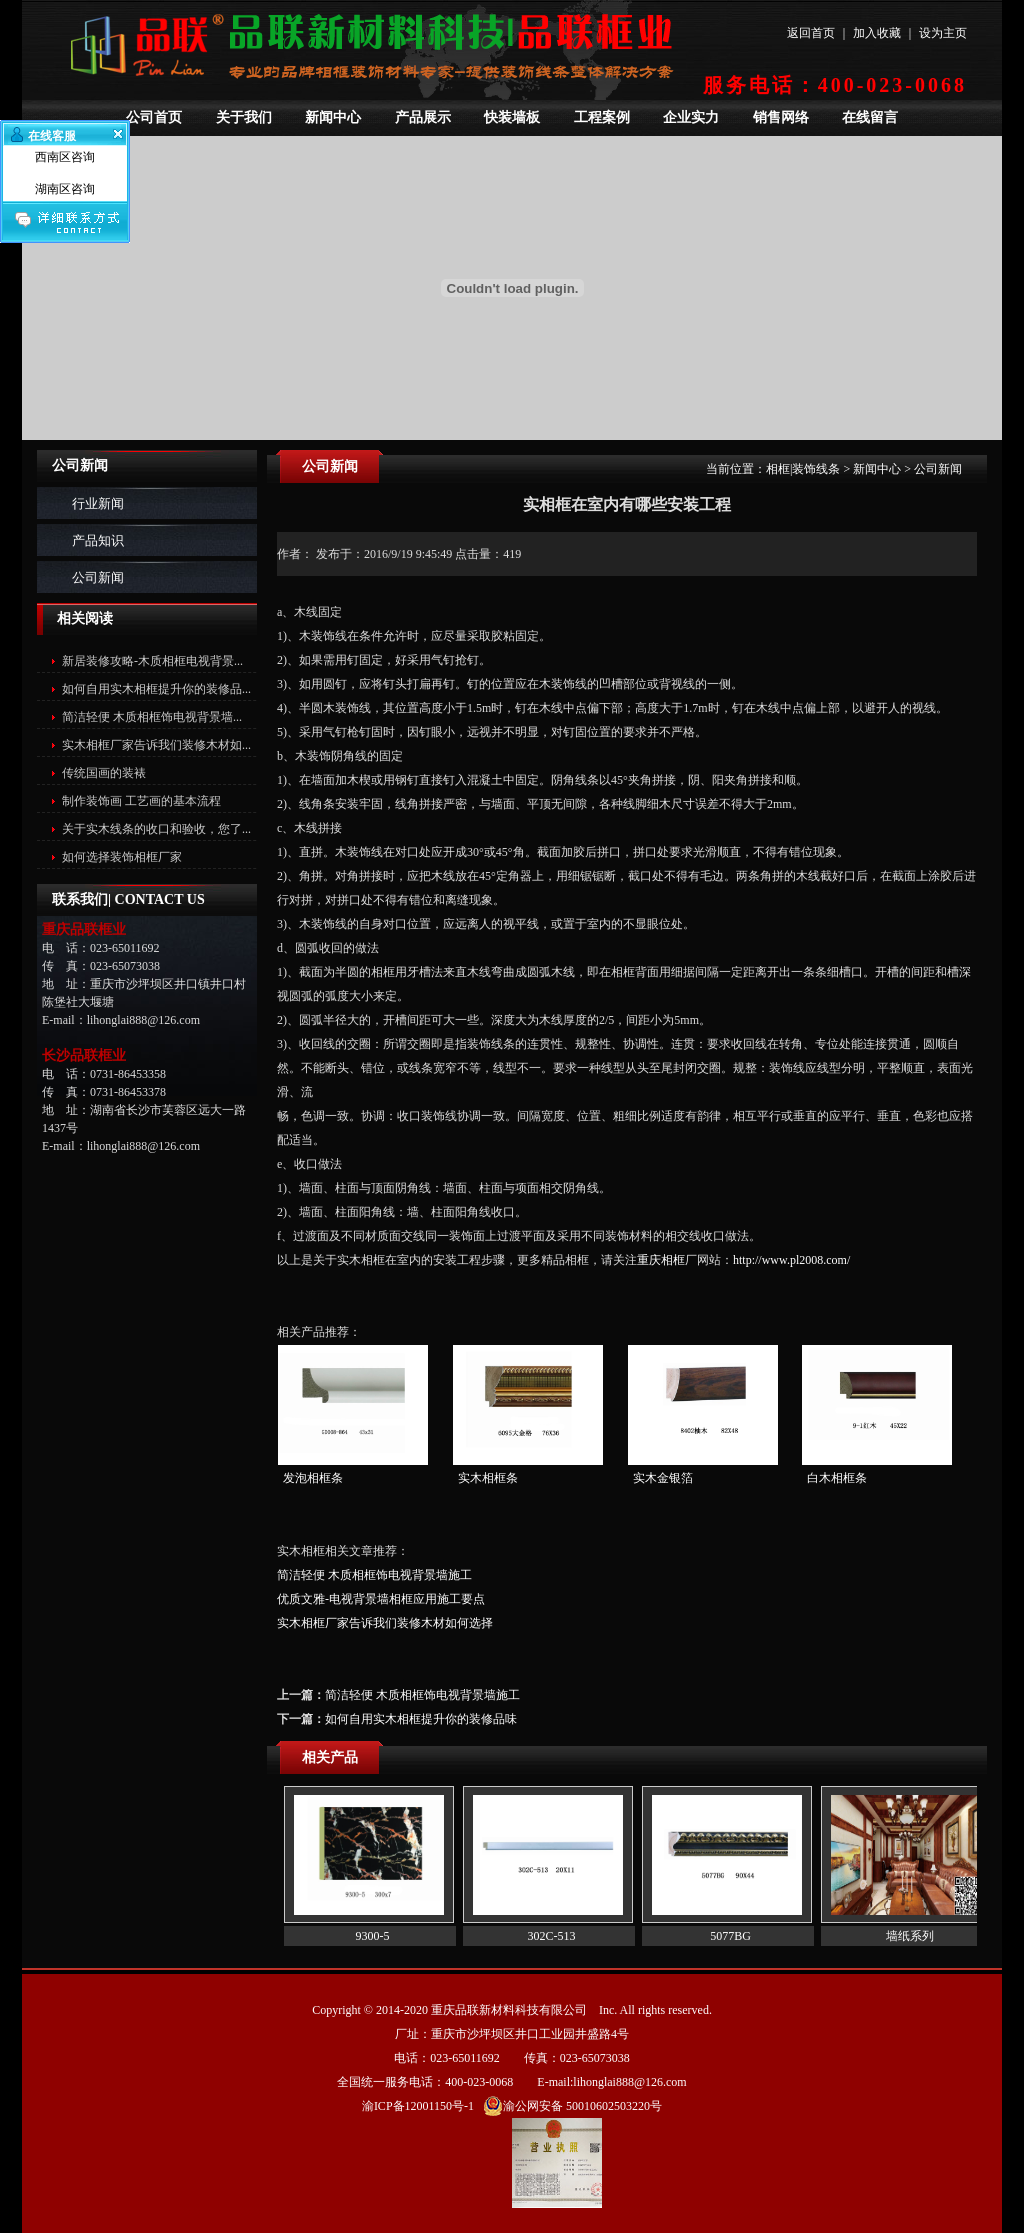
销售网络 (781, 117)
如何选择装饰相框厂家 (122, 857)
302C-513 (552, 1936)
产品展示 (423, 117)
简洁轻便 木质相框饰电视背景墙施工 (374, 1575)
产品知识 (98, 540)
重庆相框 (661, 1260)
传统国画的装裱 (104, 773)
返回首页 (811, 33)
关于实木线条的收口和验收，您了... (156, 829)
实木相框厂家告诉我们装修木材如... (156, 745)
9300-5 (373, 1936)
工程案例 (602, 117)
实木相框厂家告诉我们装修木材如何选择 (385, 1623)
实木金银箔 (663, 1478)
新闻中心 (333, 117)
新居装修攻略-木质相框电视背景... (152, 661)
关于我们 (244, 117)
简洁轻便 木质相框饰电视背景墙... (152, 717)
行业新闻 (98, 503)
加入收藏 (877, 33)
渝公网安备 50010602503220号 (572, 2106)
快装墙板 (512, 117)
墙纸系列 (910, 1936)
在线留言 (870, 117)
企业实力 (691, 117)
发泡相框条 (313, 1478)
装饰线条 (816, 469)
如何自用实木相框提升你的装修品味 (421, 1719)
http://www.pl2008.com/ (791, 1260)
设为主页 (943, 33)
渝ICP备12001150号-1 (418, 2106)
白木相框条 (837, 1478)
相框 (778, 469)
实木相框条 (488, 1478)
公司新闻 (98, 577)
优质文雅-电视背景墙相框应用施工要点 (381, 1599)
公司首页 (154, 117)
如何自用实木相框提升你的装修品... (156, 689)
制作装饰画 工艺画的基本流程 (141, 801)
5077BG (730, 1936)
